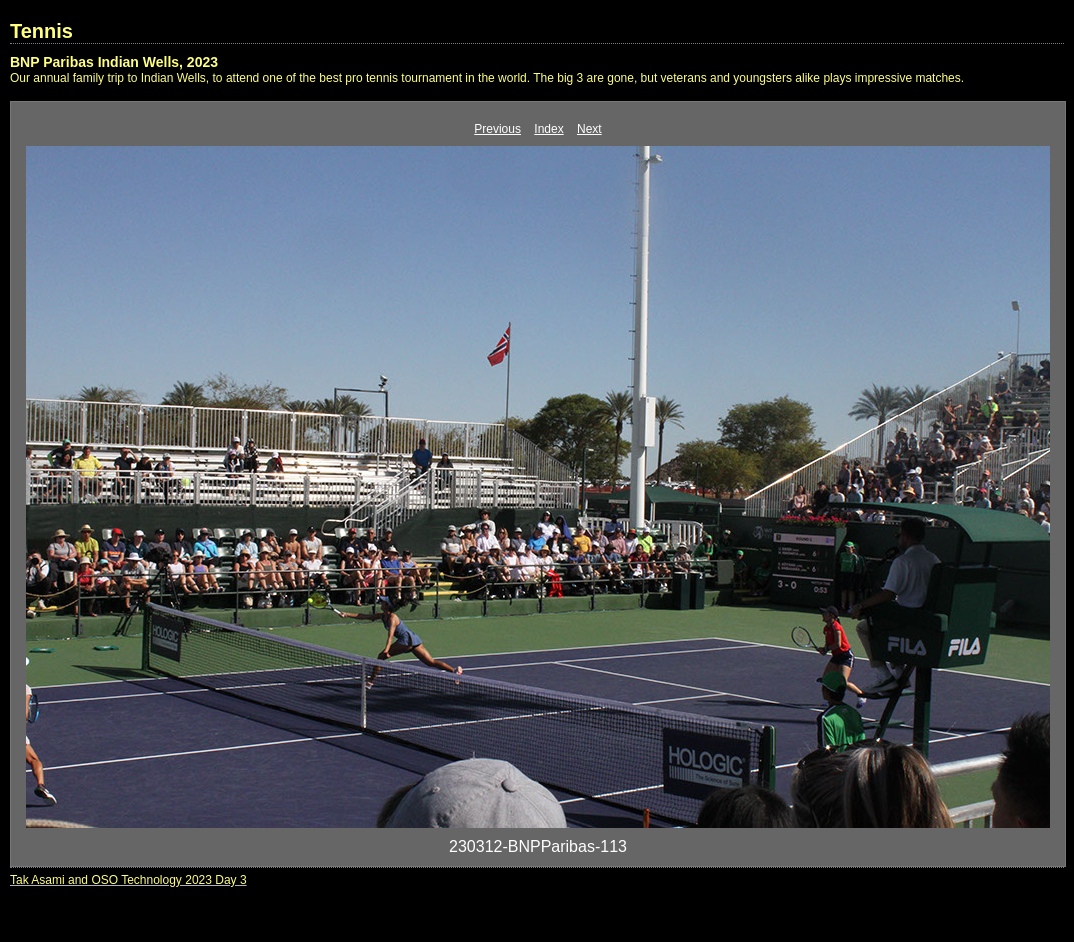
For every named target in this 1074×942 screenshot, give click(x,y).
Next (589, 129)
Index (548, 129)
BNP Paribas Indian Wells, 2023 (114, 62)
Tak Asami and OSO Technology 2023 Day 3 (128, 880)
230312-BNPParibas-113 (538, 846)
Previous (497, 129)
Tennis (41, 31)
